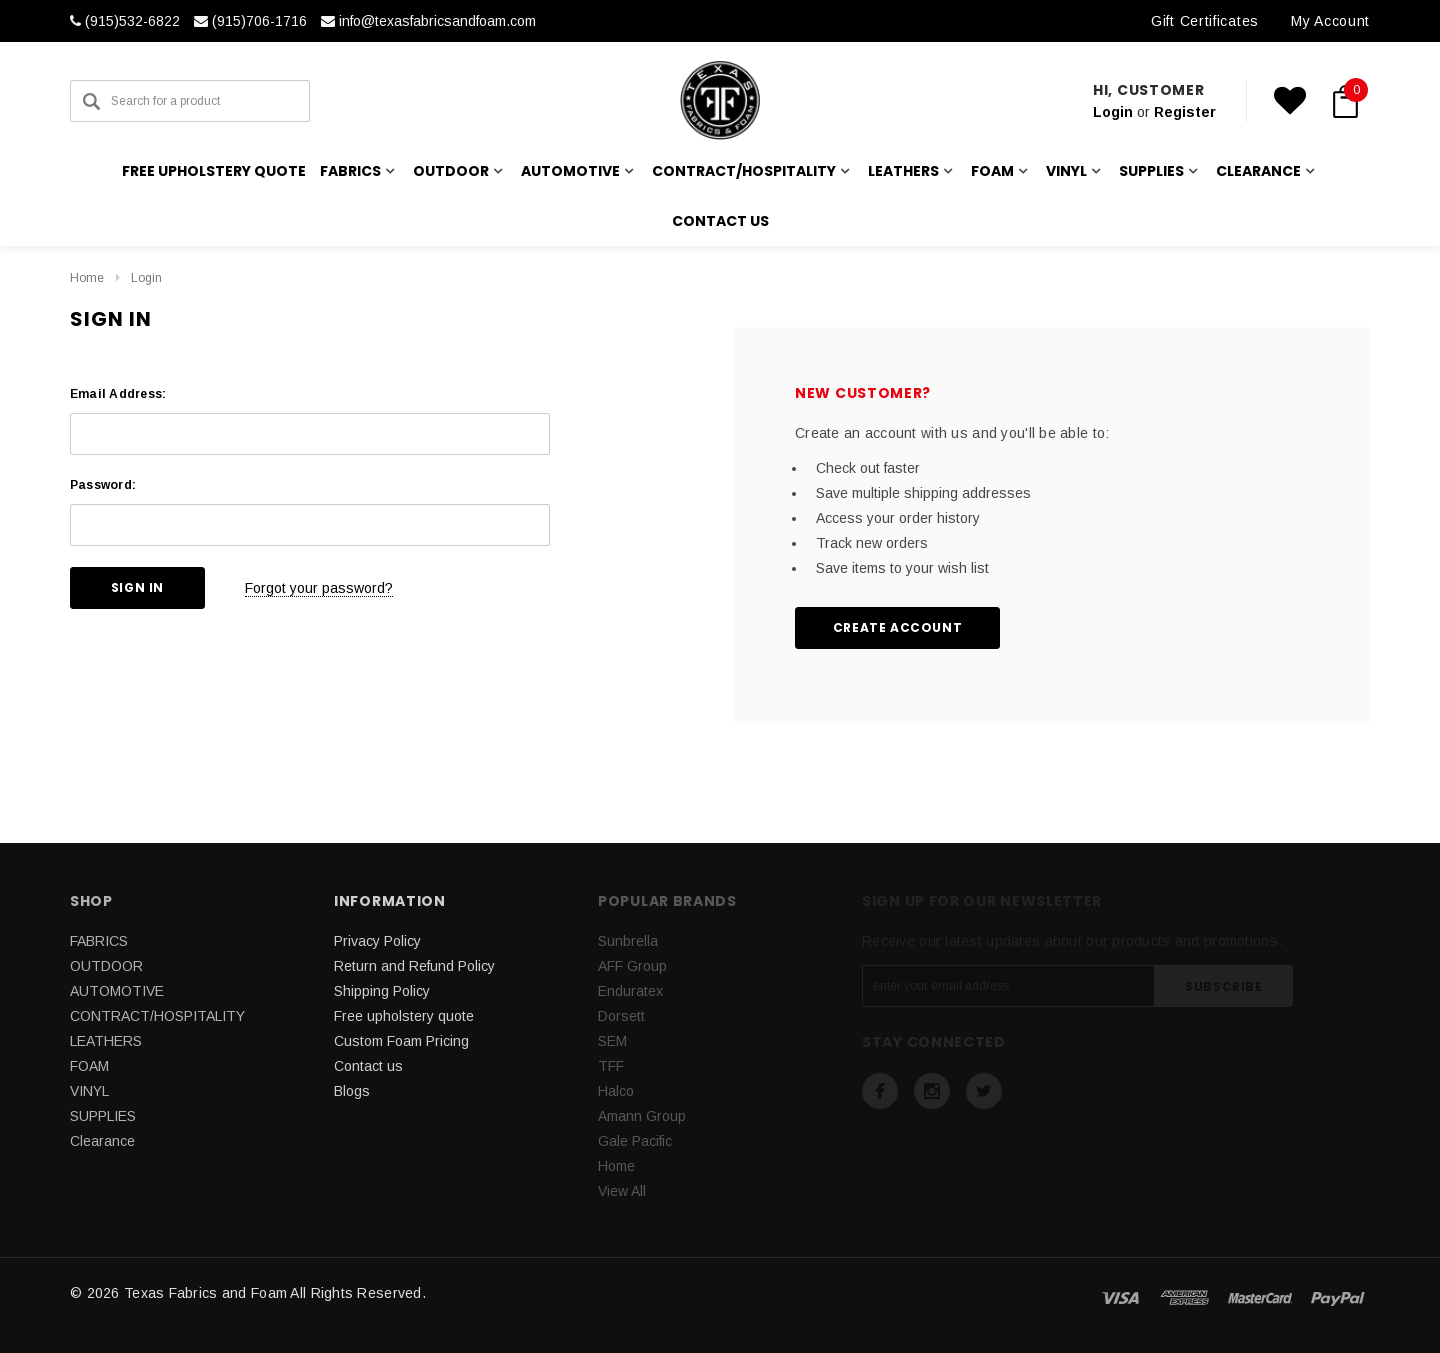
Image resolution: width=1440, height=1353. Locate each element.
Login (1113, 112)
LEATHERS (106, 1041)
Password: (103, 485)
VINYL (89, 1091)
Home (87, 278)
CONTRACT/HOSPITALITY (157, 1016)
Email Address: (118, 394)
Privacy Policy (377, 941)
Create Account (897, 627)
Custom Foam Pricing (401, 1041)
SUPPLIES (103, 1116)
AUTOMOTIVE (117, 991)
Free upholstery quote (214, 171)
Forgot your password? (319, 588)
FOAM (89, 1066)
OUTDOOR (106, 966)
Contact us (720, 221)
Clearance (102, 1141)
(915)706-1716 (250, 21)
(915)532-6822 (125, 21)
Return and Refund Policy (414, 966)
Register (1185, 112)
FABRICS (99, 941)
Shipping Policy (382, 991)
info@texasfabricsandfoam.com (428, 21)
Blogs (352, 1091)
